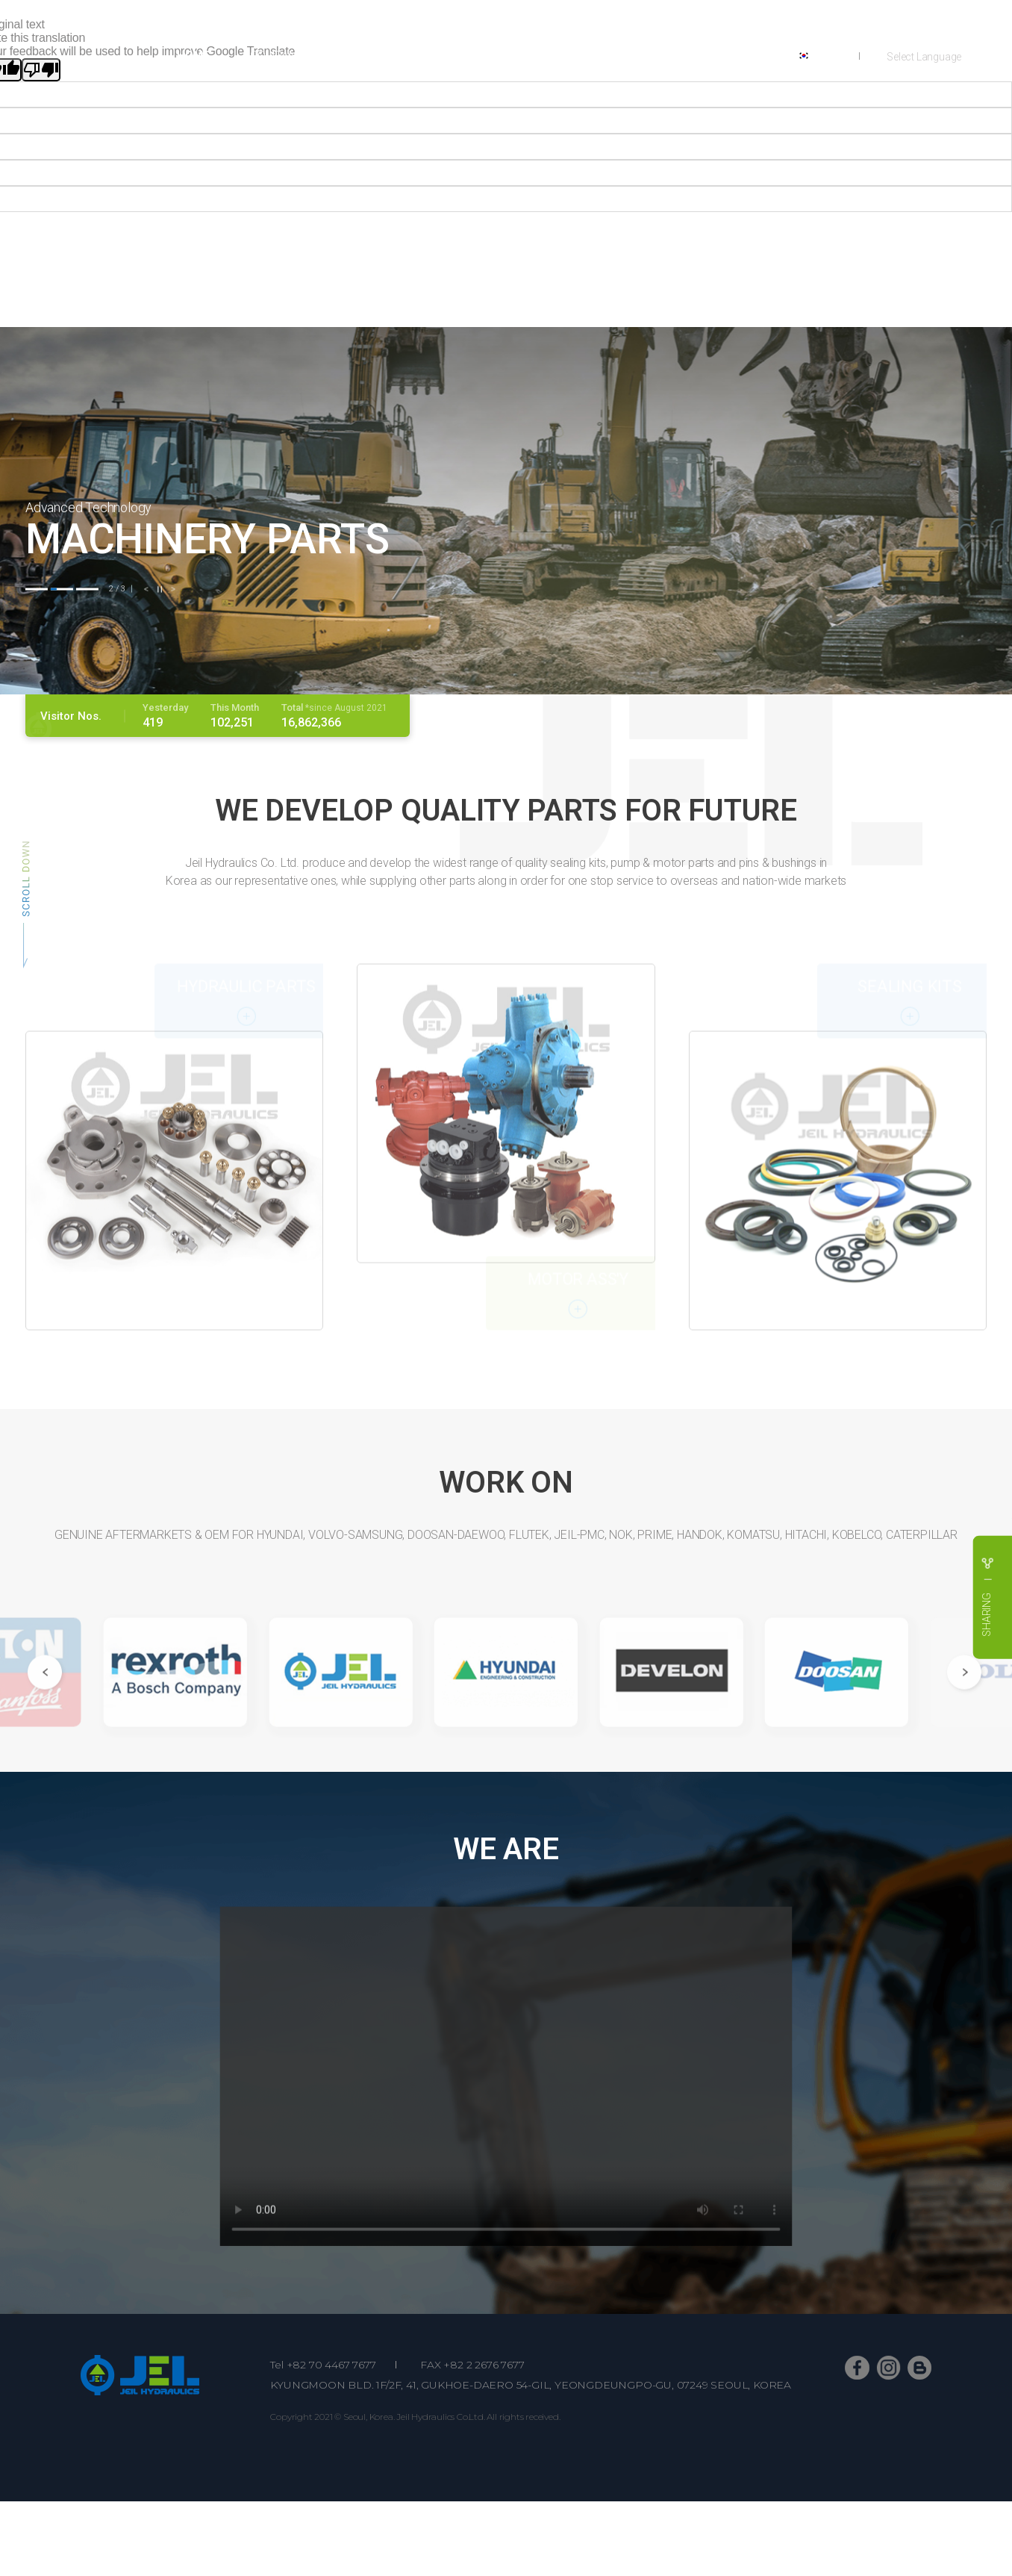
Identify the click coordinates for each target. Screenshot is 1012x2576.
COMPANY (277, 56)
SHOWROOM (468, 56)
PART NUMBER (579, 56)
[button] (36, 589)
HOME (193, 56)
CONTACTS (685, 56)
